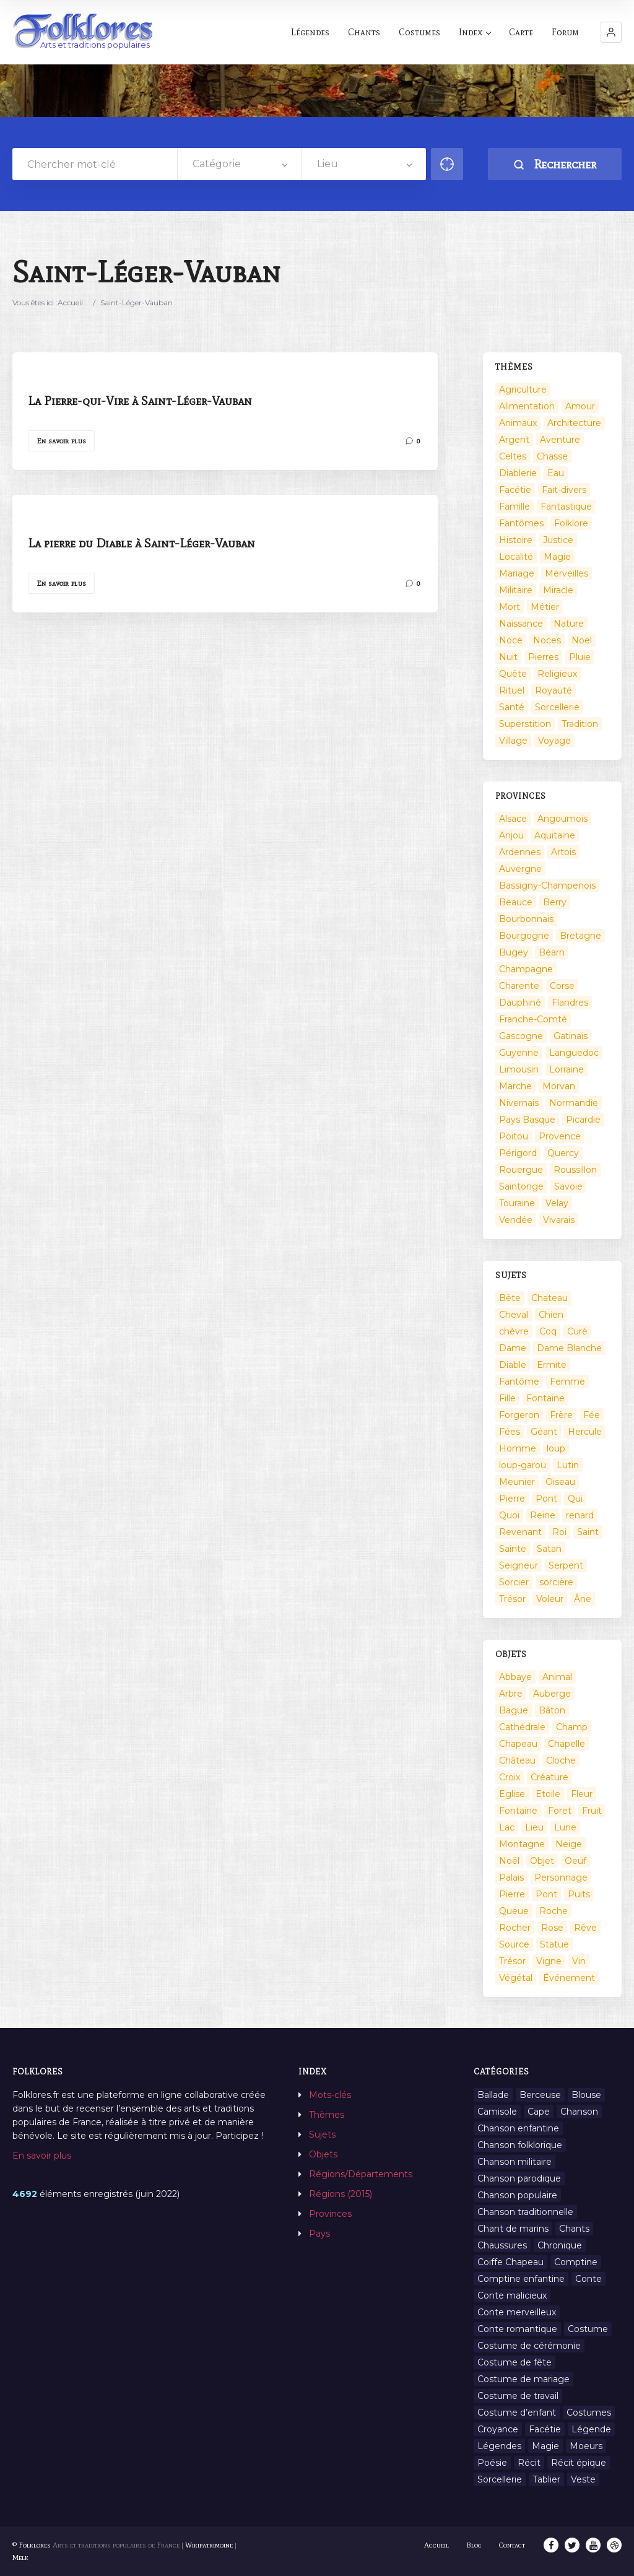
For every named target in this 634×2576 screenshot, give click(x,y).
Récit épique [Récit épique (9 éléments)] (578, 2462)
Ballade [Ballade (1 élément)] (493, 2094)
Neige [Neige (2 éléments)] (568, 1844)
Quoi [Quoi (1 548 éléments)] (509, 1515)
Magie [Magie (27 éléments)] (545, 2446)
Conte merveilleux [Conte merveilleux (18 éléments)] (516, 2312)
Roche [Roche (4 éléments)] (553, 1911)
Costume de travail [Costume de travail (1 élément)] (517, 2395)
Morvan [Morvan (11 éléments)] (558, 1086)
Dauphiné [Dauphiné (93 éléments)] (520, 1002)
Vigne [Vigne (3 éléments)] (549, 1961)
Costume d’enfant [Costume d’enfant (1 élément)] (516, 2412)
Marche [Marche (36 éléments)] (515, 1086)
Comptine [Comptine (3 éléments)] (575, 2262)
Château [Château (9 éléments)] (517, 1760)
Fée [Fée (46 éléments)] (591, 1415)
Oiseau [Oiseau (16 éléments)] (560, 1481)
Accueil (70, 302)
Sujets (322, 2134)
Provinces (330, 2213)
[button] (611, 32)
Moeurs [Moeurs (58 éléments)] (586, 2446)
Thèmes (326, 2114)
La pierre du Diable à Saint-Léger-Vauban (141, 543)
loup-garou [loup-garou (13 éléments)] (522, 1465)
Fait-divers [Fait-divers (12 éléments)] (564, 489)
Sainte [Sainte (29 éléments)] (512, 1548)
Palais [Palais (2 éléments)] (511, 1877)
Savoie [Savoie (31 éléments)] (568, 1186)
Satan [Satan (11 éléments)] (549, 1548)
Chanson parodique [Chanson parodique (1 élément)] (519, 2178)
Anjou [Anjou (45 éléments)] (511, 835)
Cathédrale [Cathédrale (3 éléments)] (522, 1727)
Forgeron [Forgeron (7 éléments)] (519, 1415)
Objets (323, 2154)
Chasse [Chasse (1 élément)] (552, 456)
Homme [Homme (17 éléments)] (517, 1448)
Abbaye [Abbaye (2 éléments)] (515, 1676)
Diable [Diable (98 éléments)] (512, 1364)
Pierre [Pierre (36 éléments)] (512, 1498)
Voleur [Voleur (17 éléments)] (549, 1598)
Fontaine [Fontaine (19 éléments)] (518, 1810)
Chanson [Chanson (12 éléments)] (579, 2111)
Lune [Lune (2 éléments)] (565, 1827)
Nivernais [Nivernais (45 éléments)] (519, 1102)
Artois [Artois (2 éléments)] (563, 852)
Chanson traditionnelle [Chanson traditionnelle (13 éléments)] (525, 2211)
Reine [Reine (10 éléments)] (542, 1515)
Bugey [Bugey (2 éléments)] (513, 952)
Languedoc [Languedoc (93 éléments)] (574, 1052)
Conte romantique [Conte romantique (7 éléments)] (517, 2328)
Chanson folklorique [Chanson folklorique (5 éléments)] (519, 2145)
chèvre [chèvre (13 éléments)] (514, 1331)
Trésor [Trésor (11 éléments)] (512, 1598)
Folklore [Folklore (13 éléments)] (571, 523)
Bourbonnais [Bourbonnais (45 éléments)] (526, 919)
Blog (474, 2545)
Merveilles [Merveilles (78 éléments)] (566, 573)
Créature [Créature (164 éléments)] (549, 1777)
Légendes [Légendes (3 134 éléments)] (499, 2446)
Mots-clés (330, 2094)
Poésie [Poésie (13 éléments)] (492, 2462)
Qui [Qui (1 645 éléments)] (575, 1498)
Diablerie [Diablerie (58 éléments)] (518, 473)
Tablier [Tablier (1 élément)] (546, 2479)
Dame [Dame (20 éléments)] (512, 1348)
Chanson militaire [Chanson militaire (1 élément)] (514, 2161)
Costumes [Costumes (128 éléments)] (589, 2412)
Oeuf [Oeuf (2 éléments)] (575, 1860)
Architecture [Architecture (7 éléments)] (574, 423)
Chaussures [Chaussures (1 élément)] (502, 2245)
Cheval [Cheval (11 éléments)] (513, 1314)
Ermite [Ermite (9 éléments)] (552, 1364)
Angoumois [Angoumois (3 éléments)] (562, 818)
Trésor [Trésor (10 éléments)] (512, 1961)
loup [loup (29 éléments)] (556, 1448)
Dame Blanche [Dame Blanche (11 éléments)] (569, 1348)
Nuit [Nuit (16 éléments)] (508, 657)
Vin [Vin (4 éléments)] (579, 1961)
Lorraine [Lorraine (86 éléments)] (566, 1069)
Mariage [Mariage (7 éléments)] (516, 573)
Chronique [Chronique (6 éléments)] (559, 2245)
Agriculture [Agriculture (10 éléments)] (523, 389)
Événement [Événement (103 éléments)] (569, 1977)
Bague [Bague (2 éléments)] (513, 1710)
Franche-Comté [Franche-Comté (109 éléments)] (533, 1019)
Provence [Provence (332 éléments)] (560, 1136)
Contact (512, 2545)
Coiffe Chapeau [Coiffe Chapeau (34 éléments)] (510, 2262)
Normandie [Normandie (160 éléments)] (573, 1102)
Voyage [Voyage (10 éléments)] (554, 740)
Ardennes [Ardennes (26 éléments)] (520, 852)
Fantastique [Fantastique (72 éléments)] (566, 506)
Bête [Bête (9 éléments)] (510, 1297)
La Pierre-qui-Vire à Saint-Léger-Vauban (140, 400)
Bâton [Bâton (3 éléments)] (552, 1710)
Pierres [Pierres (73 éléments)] (543, 657)
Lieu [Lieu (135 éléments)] (534, 1827)
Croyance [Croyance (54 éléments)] (497, 2429)
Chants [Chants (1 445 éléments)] (574, 2228)
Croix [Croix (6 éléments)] (509, 1777)
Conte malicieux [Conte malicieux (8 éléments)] (512, 2295)
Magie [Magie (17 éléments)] (557, 556)
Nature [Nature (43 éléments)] (569, 623)
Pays (319, 2233)
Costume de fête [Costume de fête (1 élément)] (514, 2362)
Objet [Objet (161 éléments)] (542, 1860)
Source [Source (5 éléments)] (514, 1944)
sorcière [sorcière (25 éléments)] (556, 1582)
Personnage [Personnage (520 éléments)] (561, 1877)
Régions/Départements (360, 2174)
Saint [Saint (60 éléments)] (588, 1532)
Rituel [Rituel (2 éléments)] (511, 690)
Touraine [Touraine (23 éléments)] (517, 1203)
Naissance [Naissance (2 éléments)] (521, 623)
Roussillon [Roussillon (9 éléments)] (575, 1169)
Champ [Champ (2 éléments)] (572, 1727)
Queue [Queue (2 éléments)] (514, 1911)
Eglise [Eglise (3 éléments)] (512, 1793)
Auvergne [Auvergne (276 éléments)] (520, 868)
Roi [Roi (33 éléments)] (559, 1532)
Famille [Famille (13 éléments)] (514, 506)
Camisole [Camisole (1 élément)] (497, 2111)
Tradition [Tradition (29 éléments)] (580, 723)
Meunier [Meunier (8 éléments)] (517, 1481)
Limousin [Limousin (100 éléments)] (519, 1069)
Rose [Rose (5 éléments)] (552, 1927)
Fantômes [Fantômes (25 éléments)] (521, 523)
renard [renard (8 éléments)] (580, 1515)
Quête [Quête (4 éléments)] (513, 673)
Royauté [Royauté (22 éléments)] (553, 690)
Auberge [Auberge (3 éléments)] (552, 1693)
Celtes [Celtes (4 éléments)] (512, 456)
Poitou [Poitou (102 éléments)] (513, 1136)
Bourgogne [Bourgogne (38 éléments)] (524, 935)
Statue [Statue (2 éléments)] (554, 1944)
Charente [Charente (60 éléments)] (519, 985)
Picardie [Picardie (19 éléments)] (583, 1119)
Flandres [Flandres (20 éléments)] (570, 1002)
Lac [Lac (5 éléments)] (507, 1827)
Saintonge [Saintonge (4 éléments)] (521, 1186)
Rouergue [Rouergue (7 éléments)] (521, 1169)
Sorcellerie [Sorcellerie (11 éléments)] (499, 2479)
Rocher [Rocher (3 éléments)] (515, 1927)
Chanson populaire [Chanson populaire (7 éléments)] (517, 2195)
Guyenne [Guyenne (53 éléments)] (519, 1052)
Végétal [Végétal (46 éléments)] (515, 1977)
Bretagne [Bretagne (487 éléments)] (580, 935)
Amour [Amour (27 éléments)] (580, 406)
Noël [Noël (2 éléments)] (581, 640)
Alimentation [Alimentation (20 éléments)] (527, 406)
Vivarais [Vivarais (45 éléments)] (559, 1219)
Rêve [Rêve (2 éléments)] (585, 1927)
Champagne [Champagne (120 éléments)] (526, 969)
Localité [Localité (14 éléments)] (516, 556)
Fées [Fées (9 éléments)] (509, 1431)
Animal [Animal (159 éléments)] (557, 1676)
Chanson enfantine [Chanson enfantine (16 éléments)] (518, 2128)
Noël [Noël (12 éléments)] (509, 1860)
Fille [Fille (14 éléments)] (507, 1398)
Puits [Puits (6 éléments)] (579, 1894)
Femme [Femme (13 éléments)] (567, 1381)
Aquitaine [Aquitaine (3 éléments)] (554, 835)
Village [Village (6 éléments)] (513, 740)
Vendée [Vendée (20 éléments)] (515, 1219)
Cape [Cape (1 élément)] (539, 2111)
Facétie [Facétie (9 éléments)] (545, 2429)
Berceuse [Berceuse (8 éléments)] (540, 2094)
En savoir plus (61, 441)
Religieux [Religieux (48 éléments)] (557, 673)
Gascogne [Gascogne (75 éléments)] (521, 1036)
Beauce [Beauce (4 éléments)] (515, 902)
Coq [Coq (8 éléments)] (548, 1331)
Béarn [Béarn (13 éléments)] (552, 952)
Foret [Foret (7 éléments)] (559, 1810)
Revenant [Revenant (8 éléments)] (520, 1532)
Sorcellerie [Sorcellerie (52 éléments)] (557, 707)
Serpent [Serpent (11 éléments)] (566, 1565)
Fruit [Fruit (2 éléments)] (592, 1810)
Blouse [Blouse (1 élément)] (586, 2094)
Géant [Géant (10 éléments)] (544, 1431)
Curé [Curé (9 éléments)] (577, 1331)
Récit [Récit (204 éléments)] (529, 2462)
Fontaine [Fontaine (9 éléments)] (545, 1398)
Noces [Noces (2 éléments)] (547, 640)
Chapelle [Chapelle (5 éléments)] (566, 1743)
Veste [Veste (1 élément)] (583, 2479)
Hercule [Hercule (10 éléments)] (585, 1431)
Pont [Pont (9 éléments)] (546, 1498)
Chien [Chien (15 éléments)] (551, 1314)
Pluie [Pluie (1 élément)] (580, 657)
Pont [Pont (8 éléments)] (546, 1894)
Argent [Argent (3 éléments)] (514, 439)
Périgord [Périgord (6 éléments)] (518, 1153)
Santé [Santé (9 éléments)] (511, 707)
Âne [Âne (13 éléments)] (582, 1598)
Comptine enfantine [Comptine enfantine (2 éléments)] (521, 2278)
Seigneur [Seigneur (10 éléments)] (518, 1565)
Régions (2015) (340, 2194)
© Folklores (31, 2545)
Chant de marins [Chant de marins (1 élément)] (513, 2228)
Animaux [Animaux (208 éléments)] (518, 423)
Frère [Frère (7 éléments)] (561, 1415)
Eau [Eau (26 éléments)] (555, 473)
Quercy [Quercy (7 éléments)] (563, 1153)
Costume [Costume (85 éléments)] (588, 2328)
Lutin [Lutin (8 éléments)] (568, 1465)
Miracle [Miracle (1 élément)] (558, 590)
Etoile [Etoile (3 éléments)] (548, 1793)
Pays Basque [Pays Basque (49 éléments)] (527, 1119)
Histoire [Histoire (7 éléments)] (515, 540)
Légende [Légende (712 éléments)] (591, 2429)
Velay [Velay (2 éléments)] (556, 1203)
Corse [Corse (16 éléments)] (562, 985)
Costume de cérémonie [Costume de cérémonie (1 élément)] (529, 2345)
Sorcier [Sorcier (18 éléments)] (514, 1582)
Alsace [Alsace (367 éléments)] (513, 818)
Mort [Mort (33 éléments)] (509, 606)
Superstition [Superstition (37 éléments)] (525, 723)
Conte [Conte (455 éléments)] (588, 2278)
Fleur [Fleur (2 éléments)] (582, 1793)
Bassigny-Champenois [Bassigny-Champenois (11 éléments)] (547, 885)
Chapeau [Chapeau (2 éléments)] (518, 1743)
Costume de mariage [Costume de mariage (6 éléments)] (523, 2379)
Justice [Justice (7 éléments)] (558, 540)
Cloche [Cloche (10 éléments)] (561, 1760)
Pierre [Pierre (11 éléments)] (512, 1894)
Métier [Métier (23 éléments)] (545, 606)
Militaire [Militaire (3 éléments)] (515, 590)
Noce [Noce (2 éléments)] (511, 640)
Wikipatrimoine (209, 2545)
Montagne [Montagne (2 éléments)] (522, 1844)
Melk (20, 2557)
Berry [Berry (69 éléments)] (555, 902)
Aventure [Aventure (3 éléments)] (560, 439)
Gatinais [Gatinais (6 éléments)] (571, 1036)
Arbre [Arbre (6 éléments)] (511, 1693)
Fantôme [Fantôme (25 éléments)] (519, 1381)
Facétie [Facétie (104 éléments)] (515, 489)
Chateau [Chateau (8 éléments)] (549, 1297)
